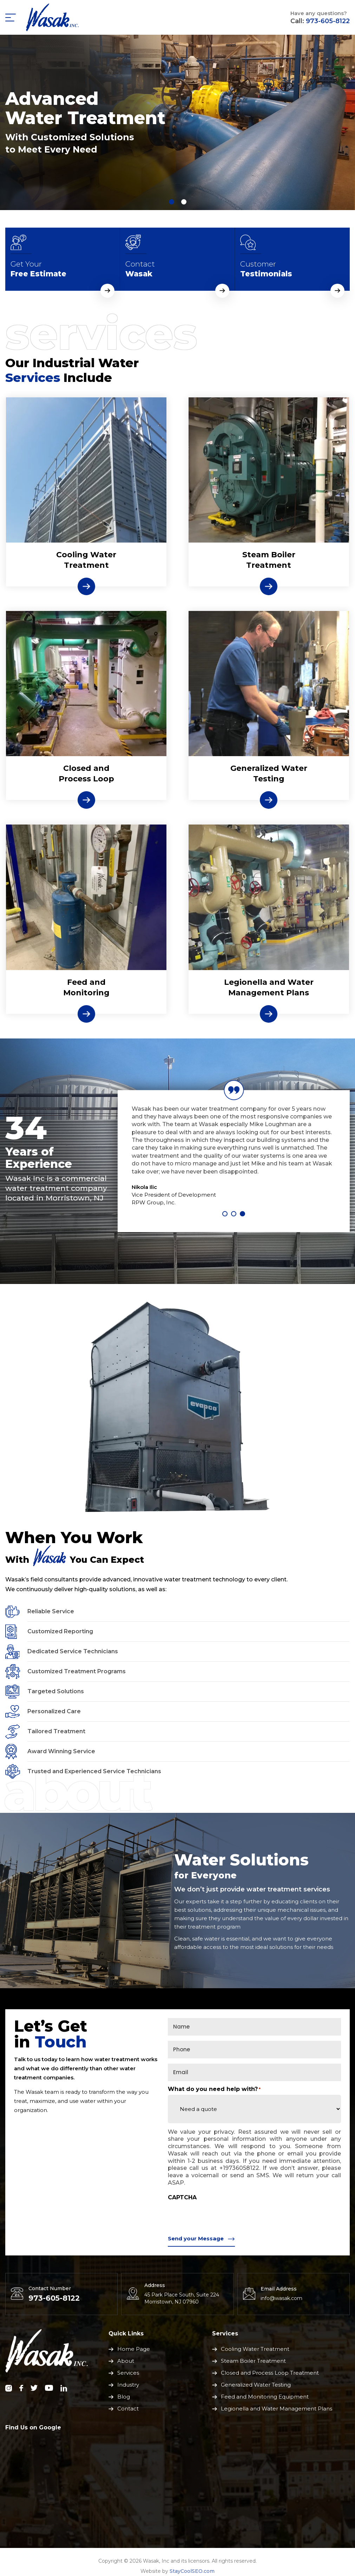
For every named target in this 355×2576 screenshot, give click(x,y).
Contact (128, 2408)
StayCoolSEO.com (192, 2571)
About (125, 2361)
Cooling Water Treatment (255, 2349)
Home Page (133, 2349)
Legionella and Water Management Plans (269, 987)
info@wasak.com (281, 2298)
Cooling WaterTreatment (86, 560)
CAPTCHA (182, 2197)
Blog (123, 2396)
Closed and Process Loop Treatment (270, 2372)
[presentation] (221, 2217)
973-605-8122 (328, 21)
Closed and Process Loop (86, 773)
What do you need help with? (214, 2089)
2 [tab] (233, 1213)
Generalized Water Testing (268, 773)
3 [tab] (242, 1213)
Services (128, 2372)
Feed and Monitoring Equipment (265, 2396)
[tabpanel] (177, 122)
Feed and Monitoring (86, 987)
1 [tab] (225, 1213)
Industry (128, 2384)
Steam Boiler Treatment (268, 560)
